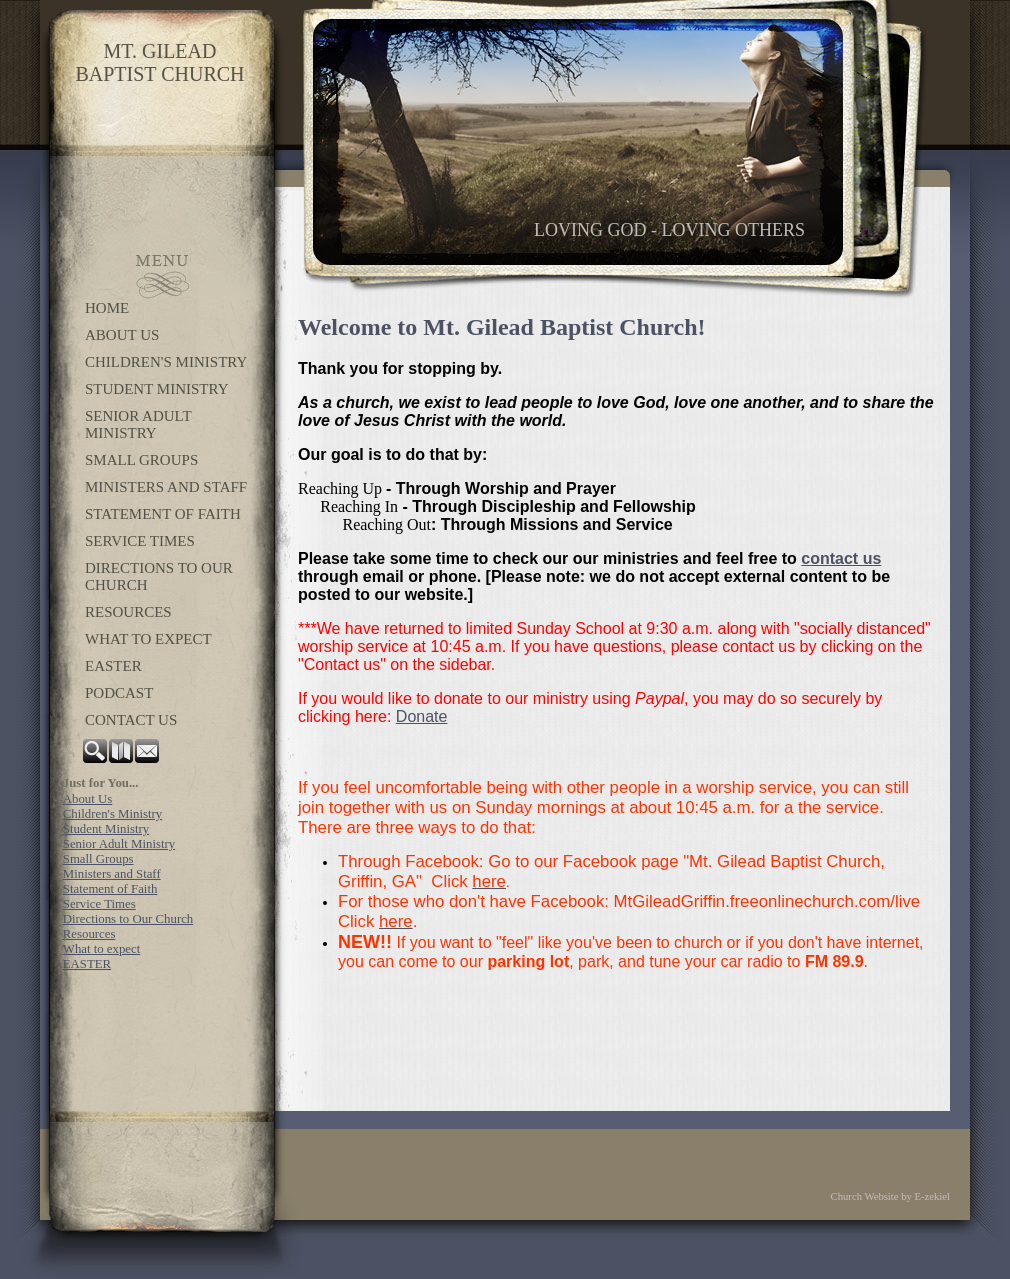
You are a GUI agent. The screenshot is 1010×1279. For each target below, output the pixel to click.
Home (107, 308)
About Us (122, 335)
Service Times (140, 541)
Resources (128, 612)
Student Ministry (156, 389)
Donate (422, 716)
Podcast (119, 693)
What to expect (148, 639)
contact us (841, 558)
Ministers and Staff (166, 487)
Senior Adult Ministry (138, 424)
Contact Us (131, 720)
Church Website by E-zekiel (890, 1196)
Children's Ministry (166, 362)
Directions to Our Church (159, 576)
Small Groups (141, 460)
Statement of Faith (163, 514)
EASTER (113, 666)
